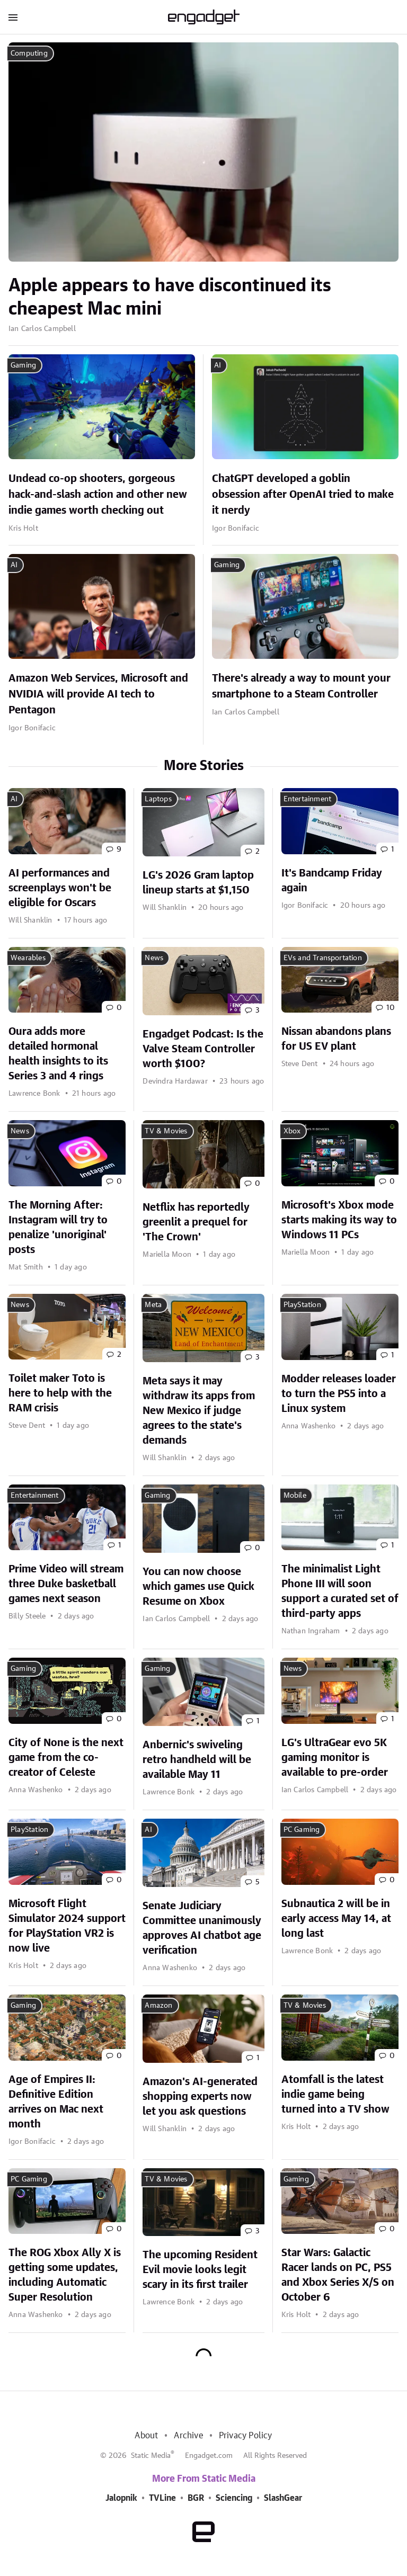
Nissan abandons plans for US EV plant (336, 1039)
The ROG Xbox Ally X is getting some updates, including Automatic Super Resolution (64, 2275)
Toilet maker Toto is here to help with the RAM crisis (60, 1393)
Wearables (28, 958)
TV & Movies (166, 1131)
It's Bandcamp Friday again (331, 880)
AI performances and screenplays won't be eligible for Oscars (59, 888)
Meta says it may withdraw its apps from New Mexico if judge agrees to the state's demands (199, 1411)
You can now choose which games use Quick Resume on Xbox (198, 1587)
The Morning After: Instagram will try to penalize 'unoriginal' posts (58, 1227)
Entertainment (308, 799)
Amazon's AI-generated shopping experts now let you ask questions (200, 2097)
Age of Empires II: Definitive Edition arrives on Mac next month (55, 2102)
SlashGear (283, 2498)
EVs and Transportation (323, 958)
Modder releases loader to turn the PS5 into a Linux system (338, 1394)
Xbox (292, 1131)
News (154, 958)
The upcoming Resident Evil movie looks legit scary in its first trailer (200, 2270)
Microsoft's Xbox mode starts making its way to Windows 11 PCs (339, 1220)
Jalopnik (121, 2498)
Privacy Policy (245, 2435)
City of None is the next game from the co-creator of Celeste (65, 1758)
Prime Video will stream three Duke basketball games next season (65, 1584)
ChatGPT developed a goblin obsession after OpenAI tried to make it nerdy (303, 494)
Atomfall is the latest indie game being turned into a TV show (335, 2094)
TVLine (162, 2498)
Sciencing (234, 2498)
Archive (188, 2435)
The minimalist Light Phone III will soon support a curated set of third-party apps (340, 1591)
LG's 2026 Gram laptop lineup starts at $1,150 (198, 883)
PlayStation (302, 1305)
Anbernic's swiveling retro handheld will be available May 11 (197, 1760)
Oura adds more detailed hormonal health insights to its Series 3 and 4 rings (58, 1053)
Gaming (23, 365)
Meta (153, 1305)
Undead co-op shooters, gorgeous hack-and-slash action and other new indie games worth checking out (97, 494)
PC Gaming (302, 1829)
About (146, 2435)
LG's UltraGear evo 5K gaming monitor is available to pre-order (334, 1758)
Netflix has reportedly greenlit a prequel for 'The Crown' (196, 1222)
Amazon (158, 2005)
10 (390, 1008)
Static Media (151, 2455)
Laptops (158, 799)
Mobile (295, 1495)
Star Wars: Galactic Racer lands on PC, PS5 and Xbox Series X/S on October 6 (337, 2275)
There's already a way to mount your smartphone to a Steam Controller (301, 686)
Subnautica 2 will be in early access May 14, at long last (336, 1919)
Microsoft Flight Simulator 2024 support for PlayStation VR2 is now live (67, 1926)
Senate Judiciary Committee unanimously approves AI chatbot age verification (202, 1928)
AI (217, 365)
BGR (196, 2498)
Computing (29, 53)
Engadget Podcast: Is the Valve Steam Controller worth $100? (203, 1049)
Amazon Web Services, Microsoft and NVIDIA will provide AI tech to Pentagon (98, 694)
